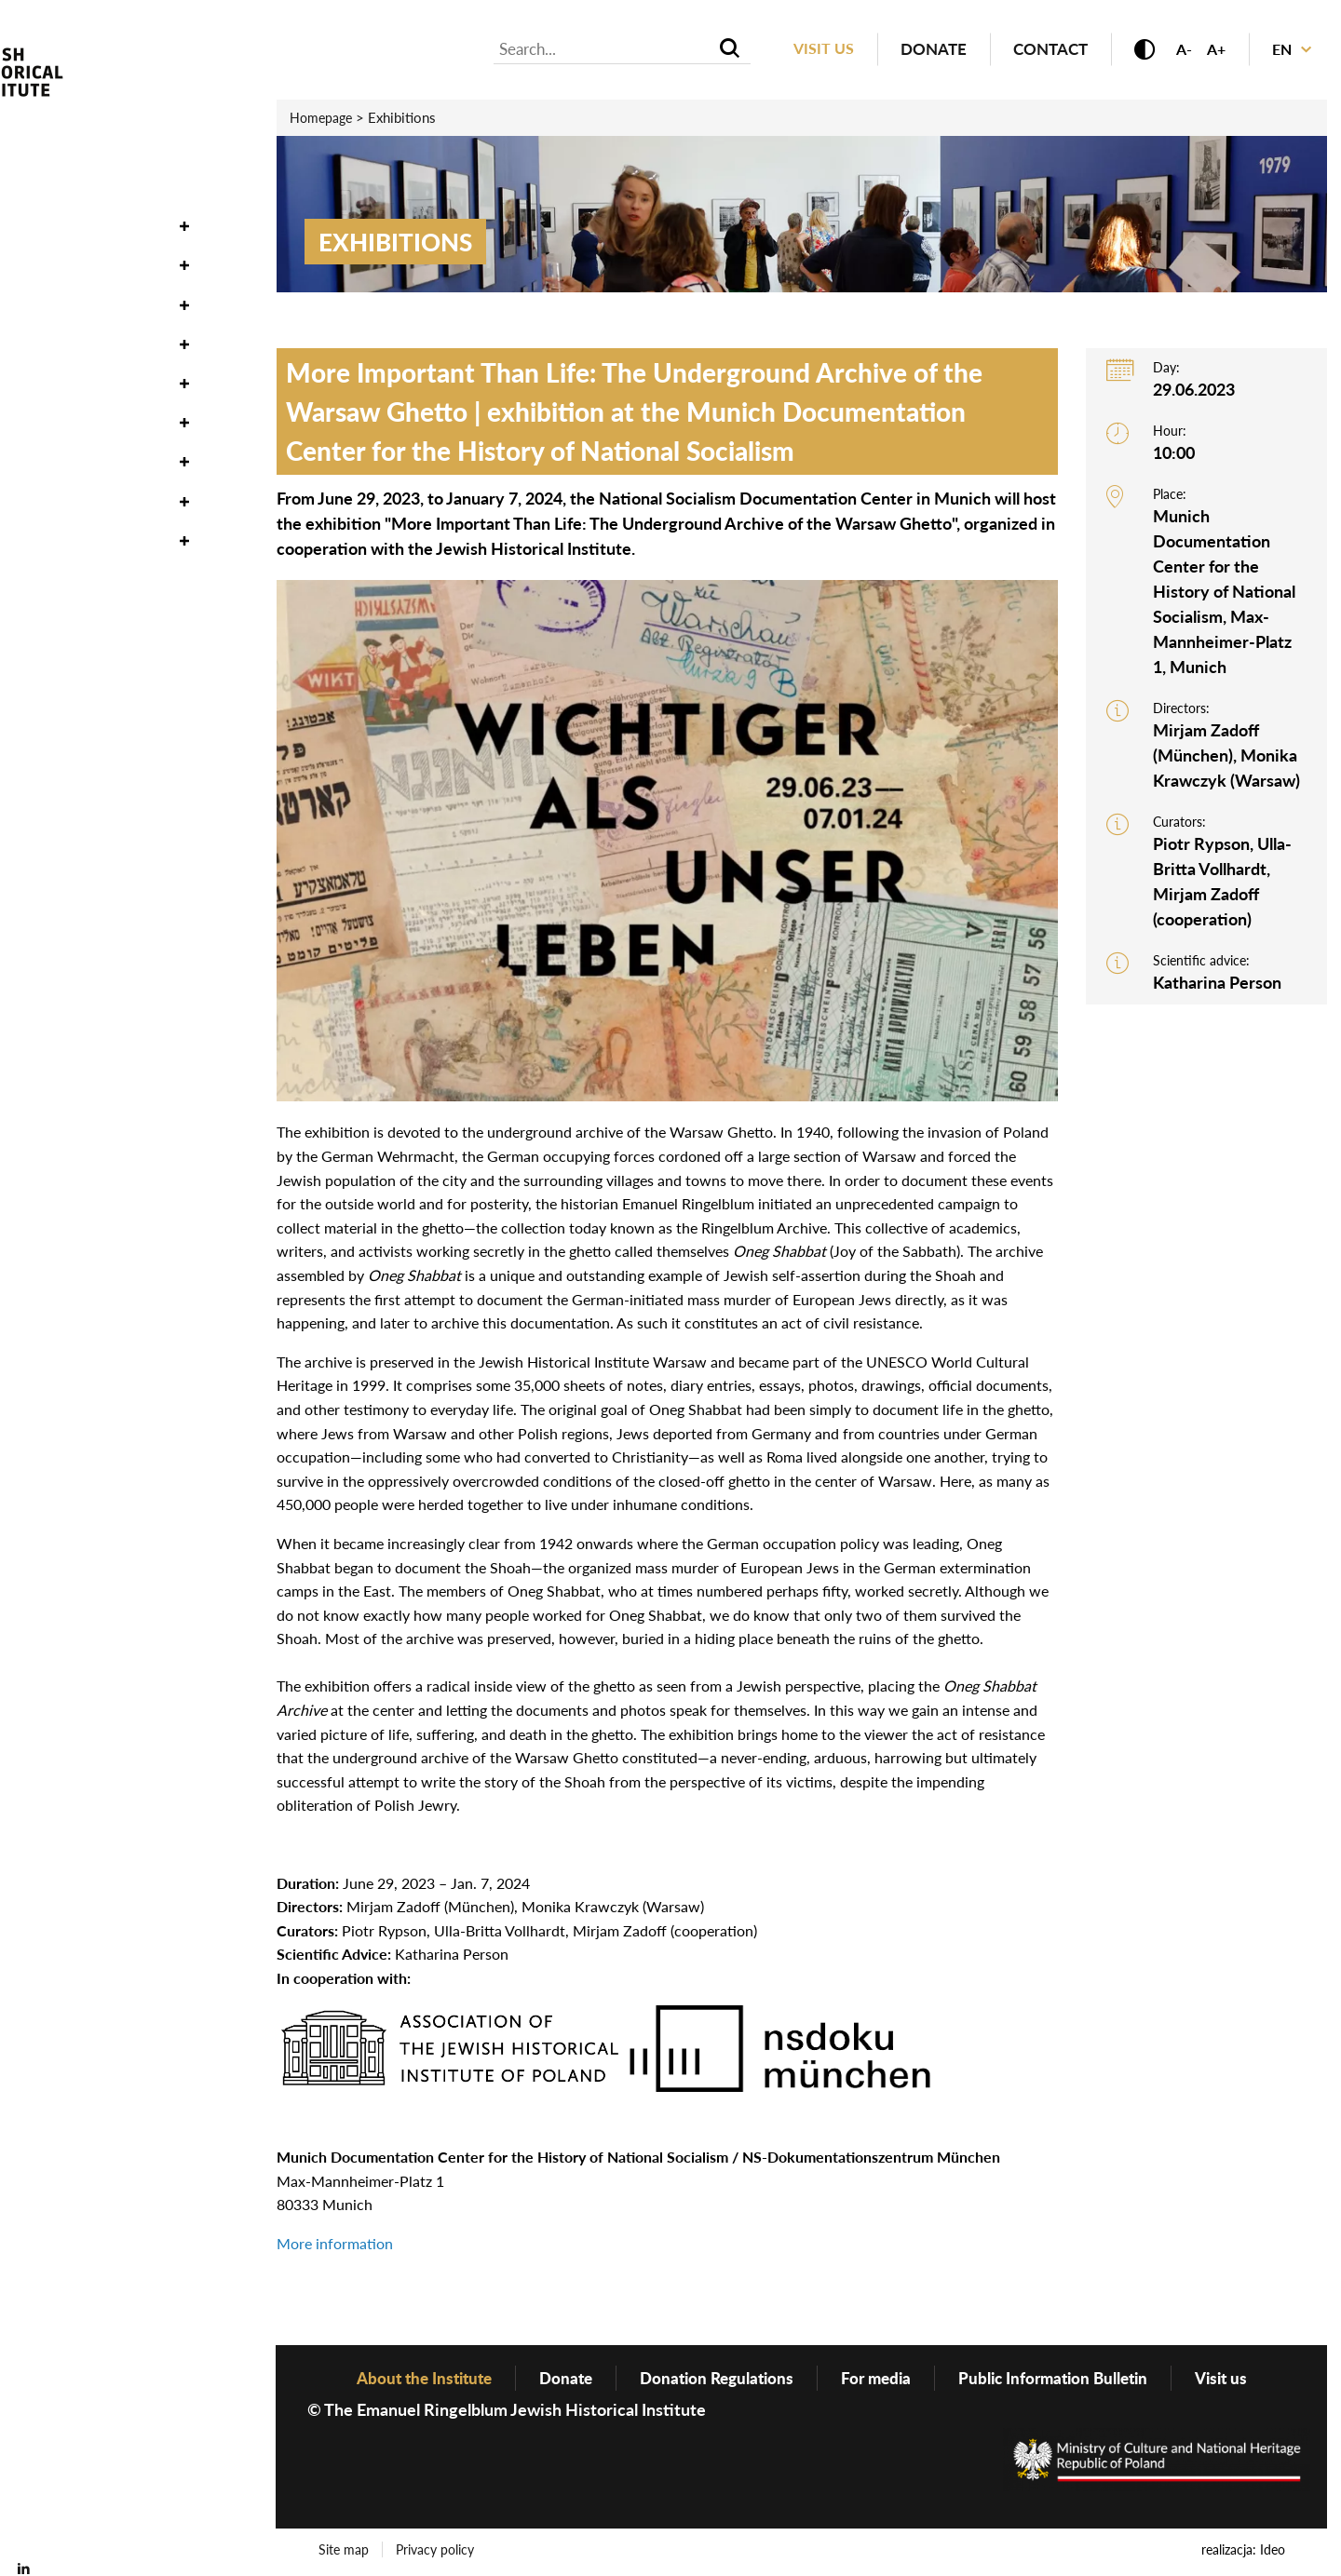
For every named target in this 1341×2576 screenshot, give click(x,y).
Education (60, 359)
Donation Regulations (711, 2379)
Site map (344, 2552)
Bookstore (63, 516)
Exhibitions (63, 320)
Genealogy (62, 438)
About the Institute (99, 477)
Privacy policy (438, 2552)
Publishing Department (116, 398)
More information (335, 2244)
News (37, 123)
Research (54, 280)
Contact (1040, 50)
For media (877, 2379)
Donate (923, 50)
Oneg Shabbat (74, 202)
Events (44, 162)
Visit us (813, 50)
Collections (67, 241)
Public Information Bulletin (1062, 2379)
